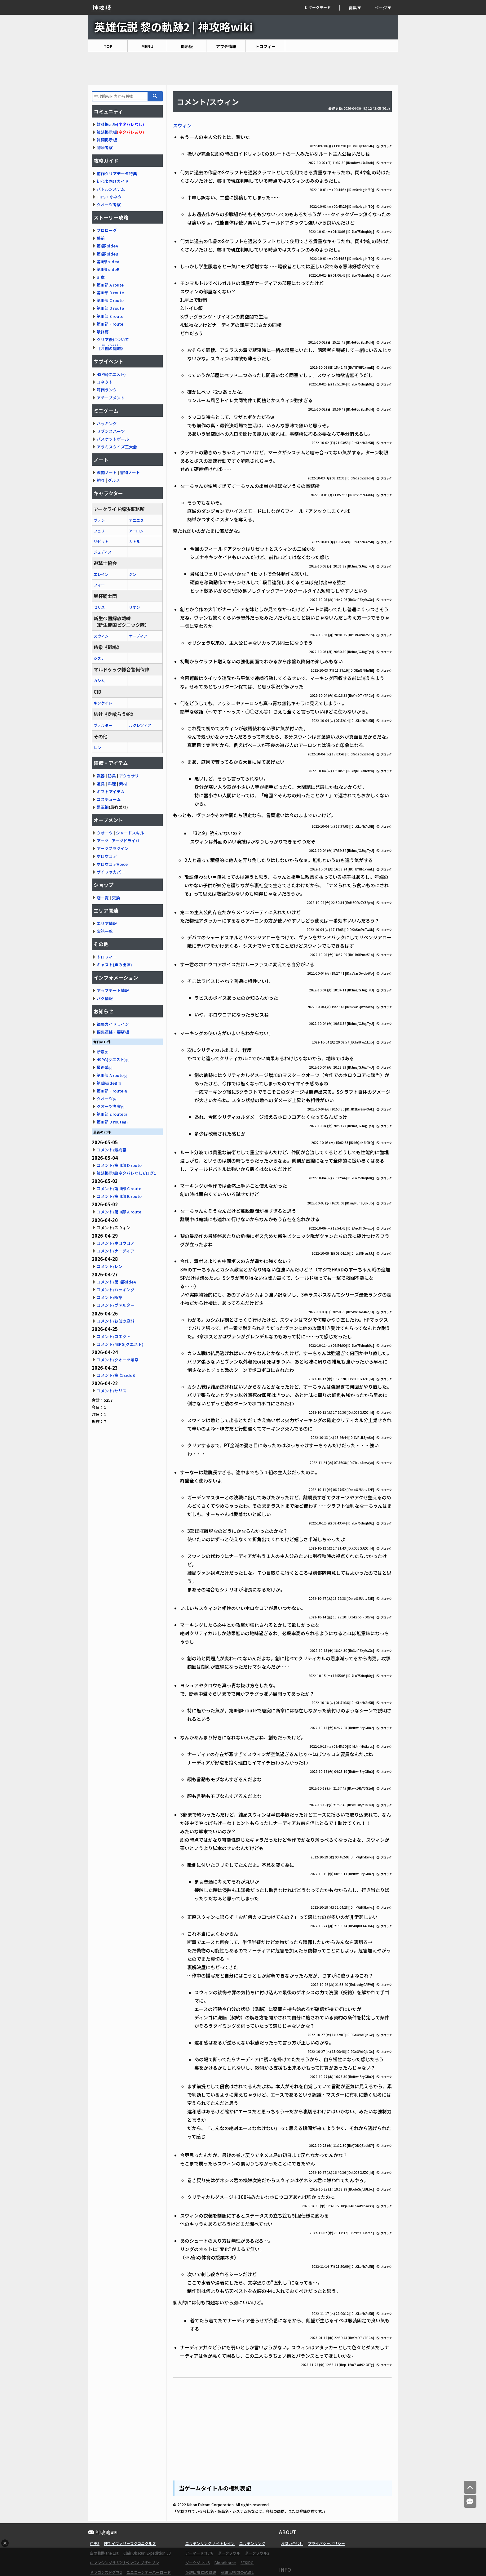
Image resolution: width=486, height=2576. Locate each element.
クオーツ (105, 833)
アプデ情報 (226, 46)
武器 (101, 776)
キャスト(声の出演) (114, 965)
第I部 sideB (107, 254)
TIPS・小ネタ (109, 197)
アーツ (102, 840)
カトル (134, 541)
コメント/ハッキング (116, 1289)
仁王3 (94, 2543)
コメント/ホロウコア (116, 1243)
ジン (132, 574)
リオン (134, 607)
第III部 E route (110, 316)
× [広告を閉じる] (5, 2543)
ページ (381, 8)
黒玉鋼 (103, 807)
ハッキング (107, 423)
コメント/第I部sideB (116, 1375)
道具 (101, 784)
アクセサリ (129, 776)
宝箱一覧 (105, 931)
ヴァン (99, 520)
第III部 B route (110, 293)
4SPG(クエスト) (111, 374)
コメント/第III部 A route (119, 1212)
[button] (322, 8)
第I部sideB (109, 1083)
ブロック (384, 146)
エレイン (101, 574)
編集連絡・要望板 (113, 1032)
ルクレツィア (140, 725)
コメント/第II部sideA (116, 1282)
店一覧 (103, 898)
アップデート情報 (113, 990)
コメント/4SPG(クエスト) (120, 1344)
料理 (112, 784)
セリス (99, 607)
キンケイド (103, 702)
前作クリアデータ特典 (117, 173)
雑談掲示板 (107, 124)
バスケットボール (113, 439)
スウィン (182, 125)
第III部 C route (110, 300)
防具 (112, 776)
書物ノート (130, 472)
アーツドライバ (125, 840)
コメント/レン (109, 1266)
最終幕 (103, 332)
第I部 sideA (107, 246)
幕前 (101, 238)
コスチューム (109, 799)
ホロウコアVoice (112, 864)
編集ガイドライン (113, 1024)
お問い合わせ (292, 2543)
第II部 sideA (108, 262)
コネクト (105, 382)
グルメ (114, 480)
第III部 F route (110, 324)
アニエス (136, 520)
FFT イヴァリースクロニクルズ (130, 2543)
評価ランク (107, 390)
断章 (101, 277)
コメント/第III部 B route (119, 1196)
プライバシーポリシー (326, 2543)
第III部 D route (110, 308)
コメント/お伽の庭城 (116, 1321)
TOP (108, 46)
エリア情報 (107, 923)
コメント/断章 (109, 1297)
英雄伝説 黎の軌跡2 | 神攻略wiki (173, 26)
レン (97, 747)
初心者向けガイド (113, 181)
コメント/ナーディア (115, 1251)
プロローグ (107, 230)
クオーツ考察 (109, 204)
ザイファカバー (111, 872)
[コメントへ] (470, 2501)
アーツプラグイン (113, 848)
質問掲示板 (107, 140)
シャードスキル (130, 833)
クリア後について (113, 339)
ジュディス (103, 551)
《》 (111, 348)
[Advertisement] (243, 68)
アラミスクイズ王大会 (117, 447)
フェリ (99, 530)
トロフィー (265, 46)
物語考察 (105, 147)
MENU (147, 46)
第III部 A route (110, 285)
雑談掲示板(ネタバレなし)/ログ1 (126, 1173)
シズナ (99, 658)
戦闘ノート (107, 472)
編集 (353, 8)
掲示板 (187, 46)
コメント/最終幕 (111, 1150)
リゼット (101, 541)
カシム (99, 680)
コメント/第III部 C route (119, 1188)
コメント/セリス (111, 1391)
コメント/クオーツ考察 (118, 1360)
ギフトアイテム (111, 791)
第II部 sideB (108, 269)
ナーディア (138, 635)
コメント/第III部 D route (119, 1165)
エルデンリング (252, 2543)
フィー (99, 584)
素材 (123, 784)
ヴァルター (103, 725)
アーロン (136, 530)
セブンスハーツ (111, 431)
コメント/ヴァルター (116, 1305)
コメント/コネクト (113, 1336)
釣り (101, 480)
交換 (116, 898)
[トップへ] (470, 2487)
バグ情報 (105, 998)
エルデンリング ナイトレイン (210, 2543)
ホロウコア (107, 856)
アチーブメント (111, 398)
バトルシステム (111, 189)
